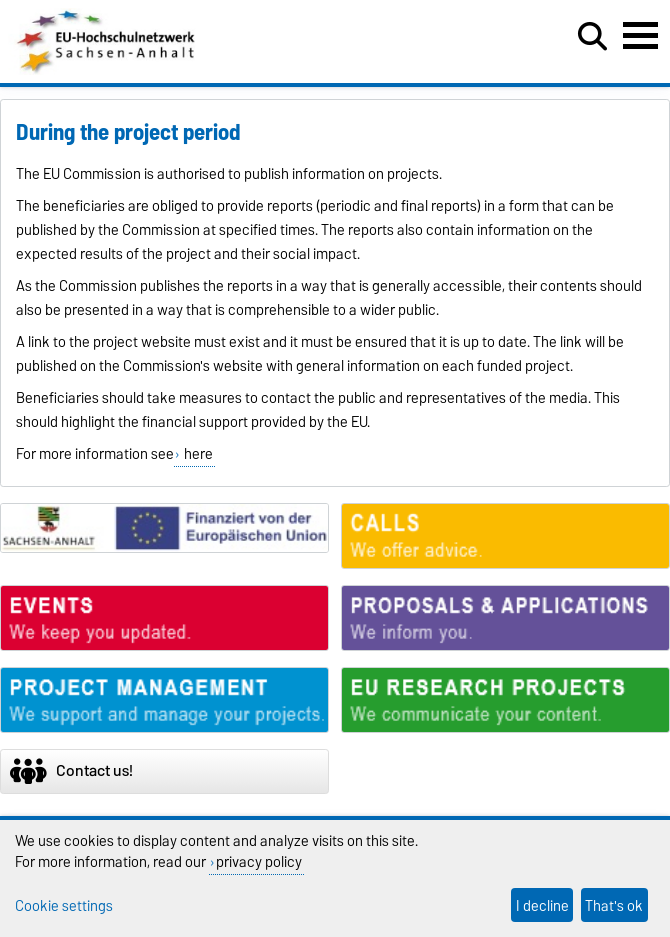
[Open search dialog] (592, 37)
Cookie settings (64, 905)
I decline (542, 905)
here (197, 454)
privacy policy (259, 861)
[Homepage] (107, 70)
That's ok (614, 905)
